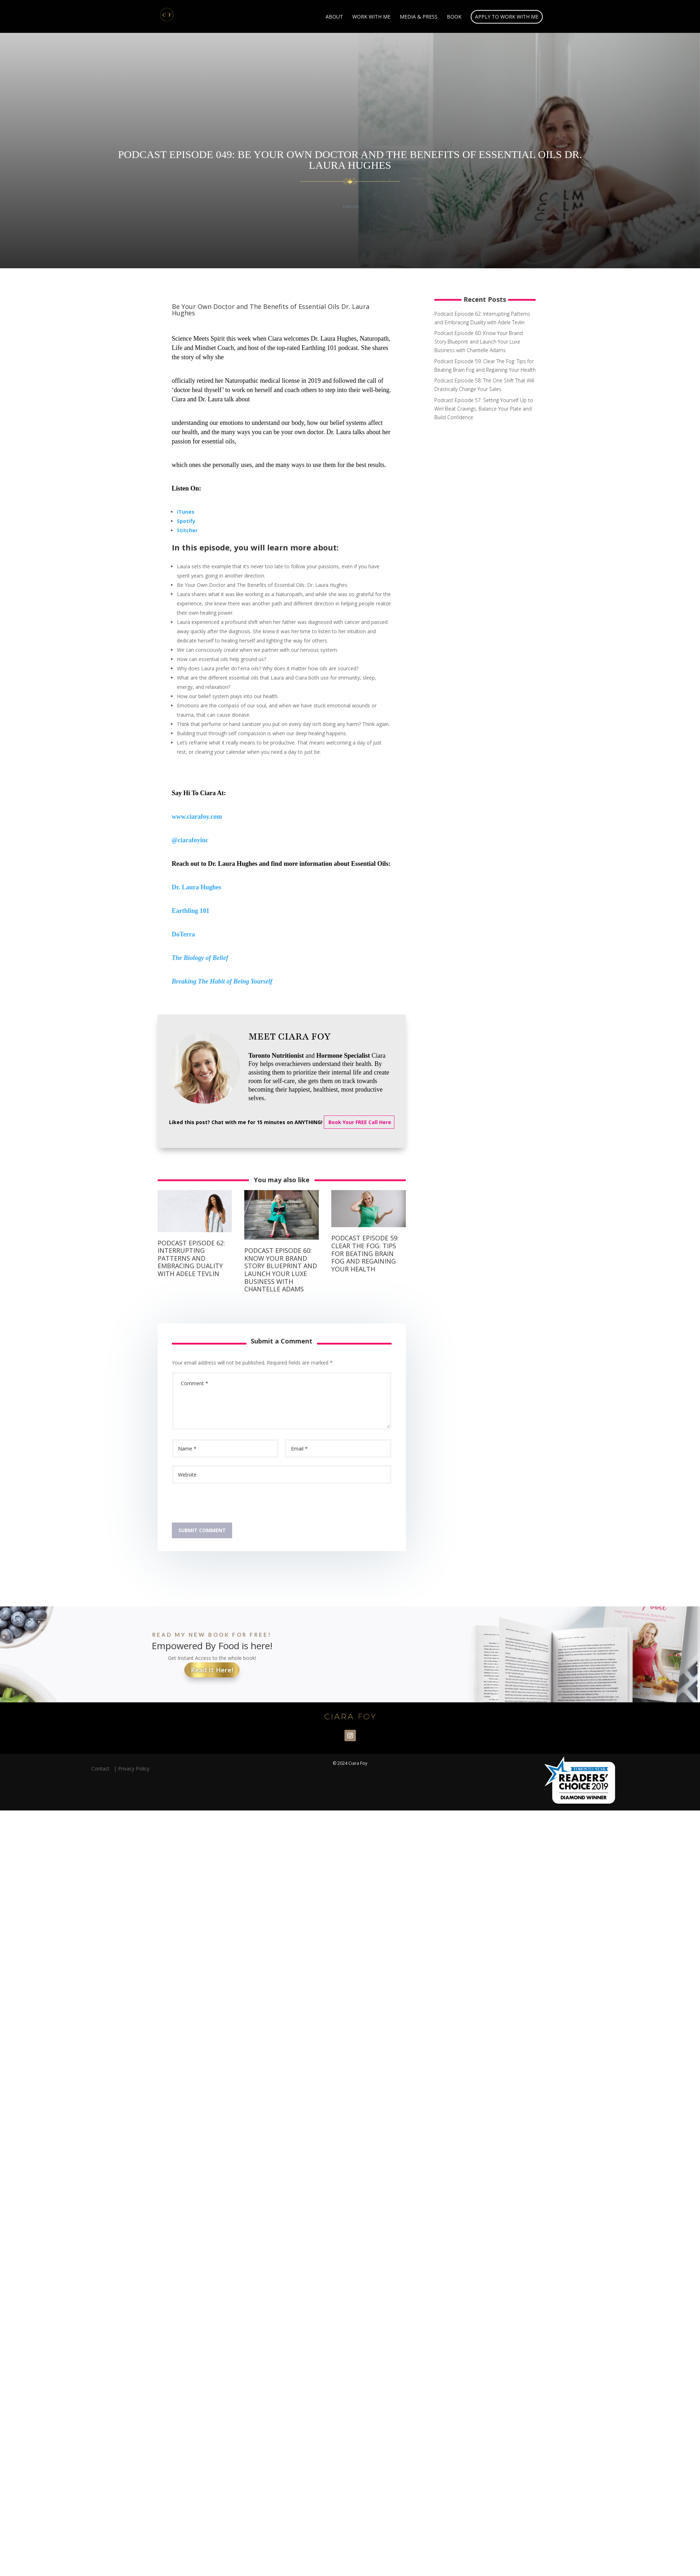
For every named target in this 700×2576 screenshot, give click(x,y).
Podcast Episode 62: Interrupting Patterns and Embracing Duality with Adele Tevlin (191, 1258)
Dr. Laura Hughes (197, 887)
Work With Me (371, 17)
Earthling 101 (191, 910)
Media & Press (419, 17)
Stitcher (187, 530)
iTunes (185, 511)
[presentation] (226, 1505)
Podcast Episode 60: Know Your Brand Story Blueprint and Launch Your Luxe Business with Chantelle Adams (280, 1269)
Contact (101, 1768)
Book (454, 17)
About (334, 17)
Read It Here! (212, 1670)
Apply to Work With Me (506, 16)
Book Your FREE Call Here (359, 1122)
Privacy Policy (133, 1768)
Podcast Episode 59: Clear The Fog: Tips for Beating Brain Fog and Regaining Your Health (365, 1253)
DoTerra (183, 934)
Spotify (186, 521)
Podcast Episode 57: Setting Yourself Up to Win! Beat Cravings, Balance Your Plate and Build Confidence (483, 409)
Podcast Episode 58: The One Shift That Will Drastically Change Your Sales (484, 384)
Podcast (351, 207)
